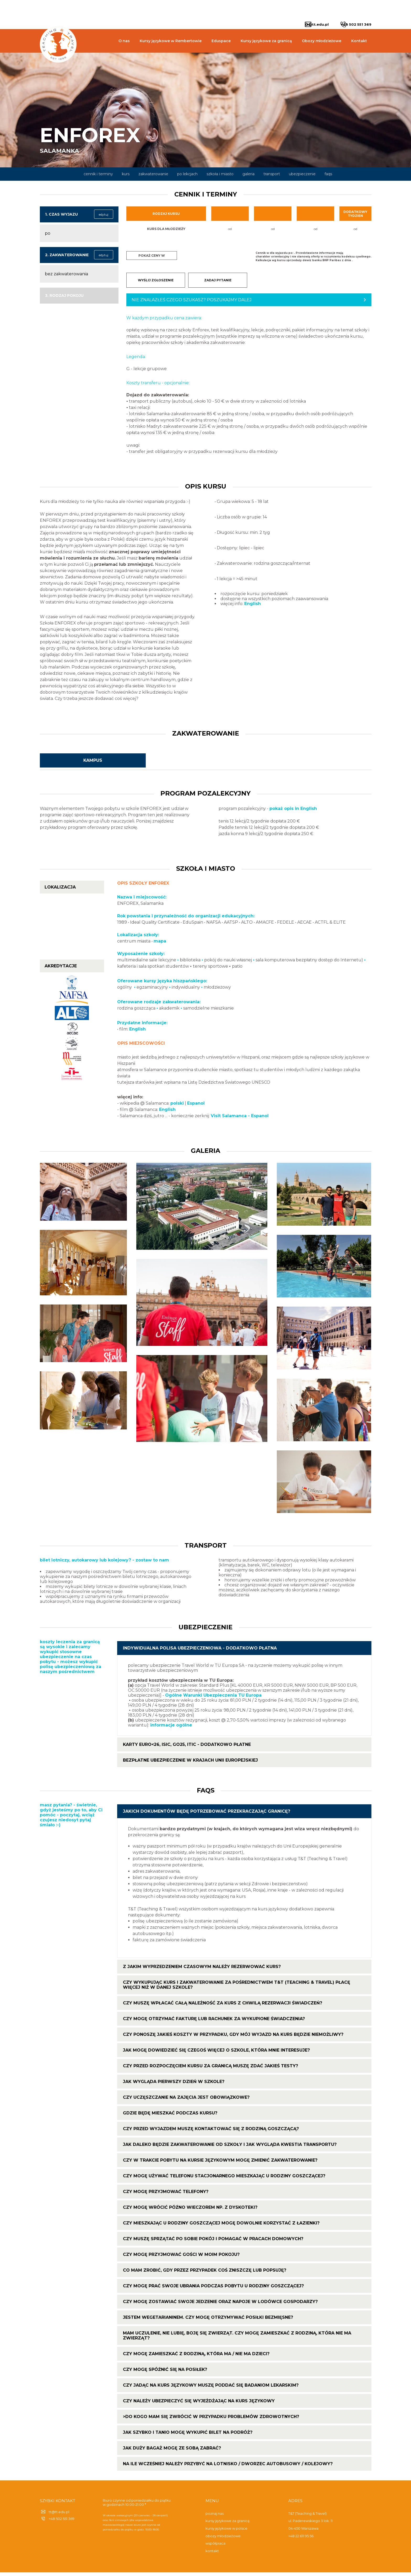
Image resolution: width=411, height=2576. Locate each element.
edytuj (103, 214)
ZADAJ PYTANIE (217, 280)
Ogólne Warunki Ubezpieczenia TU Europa (213, 1698)
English (252, 607)
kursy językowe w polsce (226, 2532)
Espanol (196, 1106)
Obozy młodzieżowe (321, 41)
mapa (160, 944)
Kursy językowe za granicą (266, 41)
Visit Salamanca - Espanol (240, 1119)
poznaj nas (215, 2517)
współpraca (215, 2547)
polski (177, 1106)
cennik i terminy (98, 174)
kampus (92, 763)
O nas (124, 41)
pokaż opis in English (293, 812)
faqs (328, 174)
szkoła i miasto (220, 174)
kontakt (212, 2554)
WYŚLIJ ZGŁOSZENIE (156, 280)
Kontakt (359, 41)
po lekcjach (187, 174)
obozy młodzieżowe (223, 2539)
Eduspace (221, 41)
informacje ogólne (171, 1728)
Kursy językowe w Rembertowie (171, 41)
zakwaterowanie (153, 174)
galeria (248, 174)
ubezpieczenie (302, 174)
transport (271, 174)
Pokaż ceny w (151, 255)
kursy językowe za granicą (228, 2524)
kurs (125, 174)
